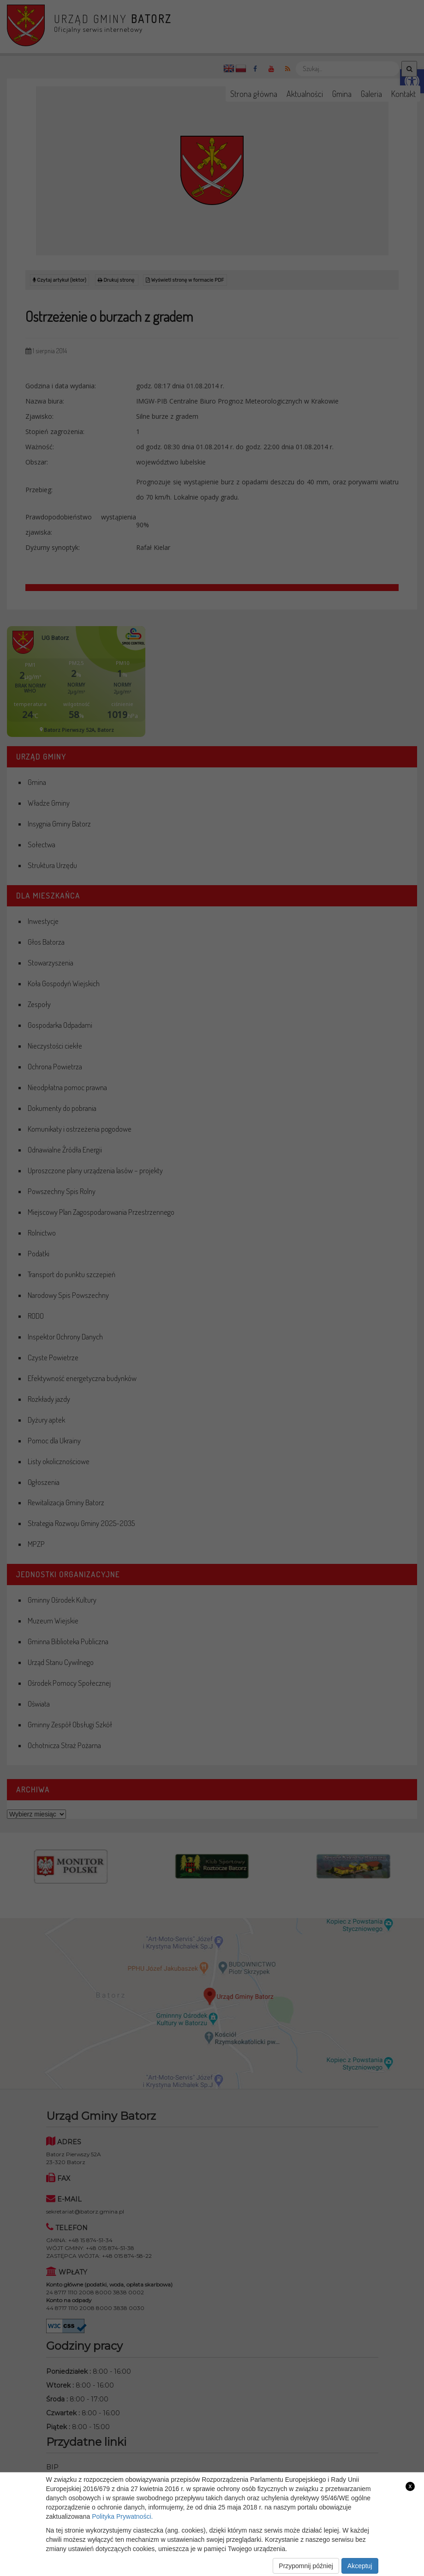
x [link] (410, 2486)
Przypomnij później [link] (306, 2566)
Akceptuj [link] (359, 2566)
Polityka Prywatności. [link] (122, 2516)
